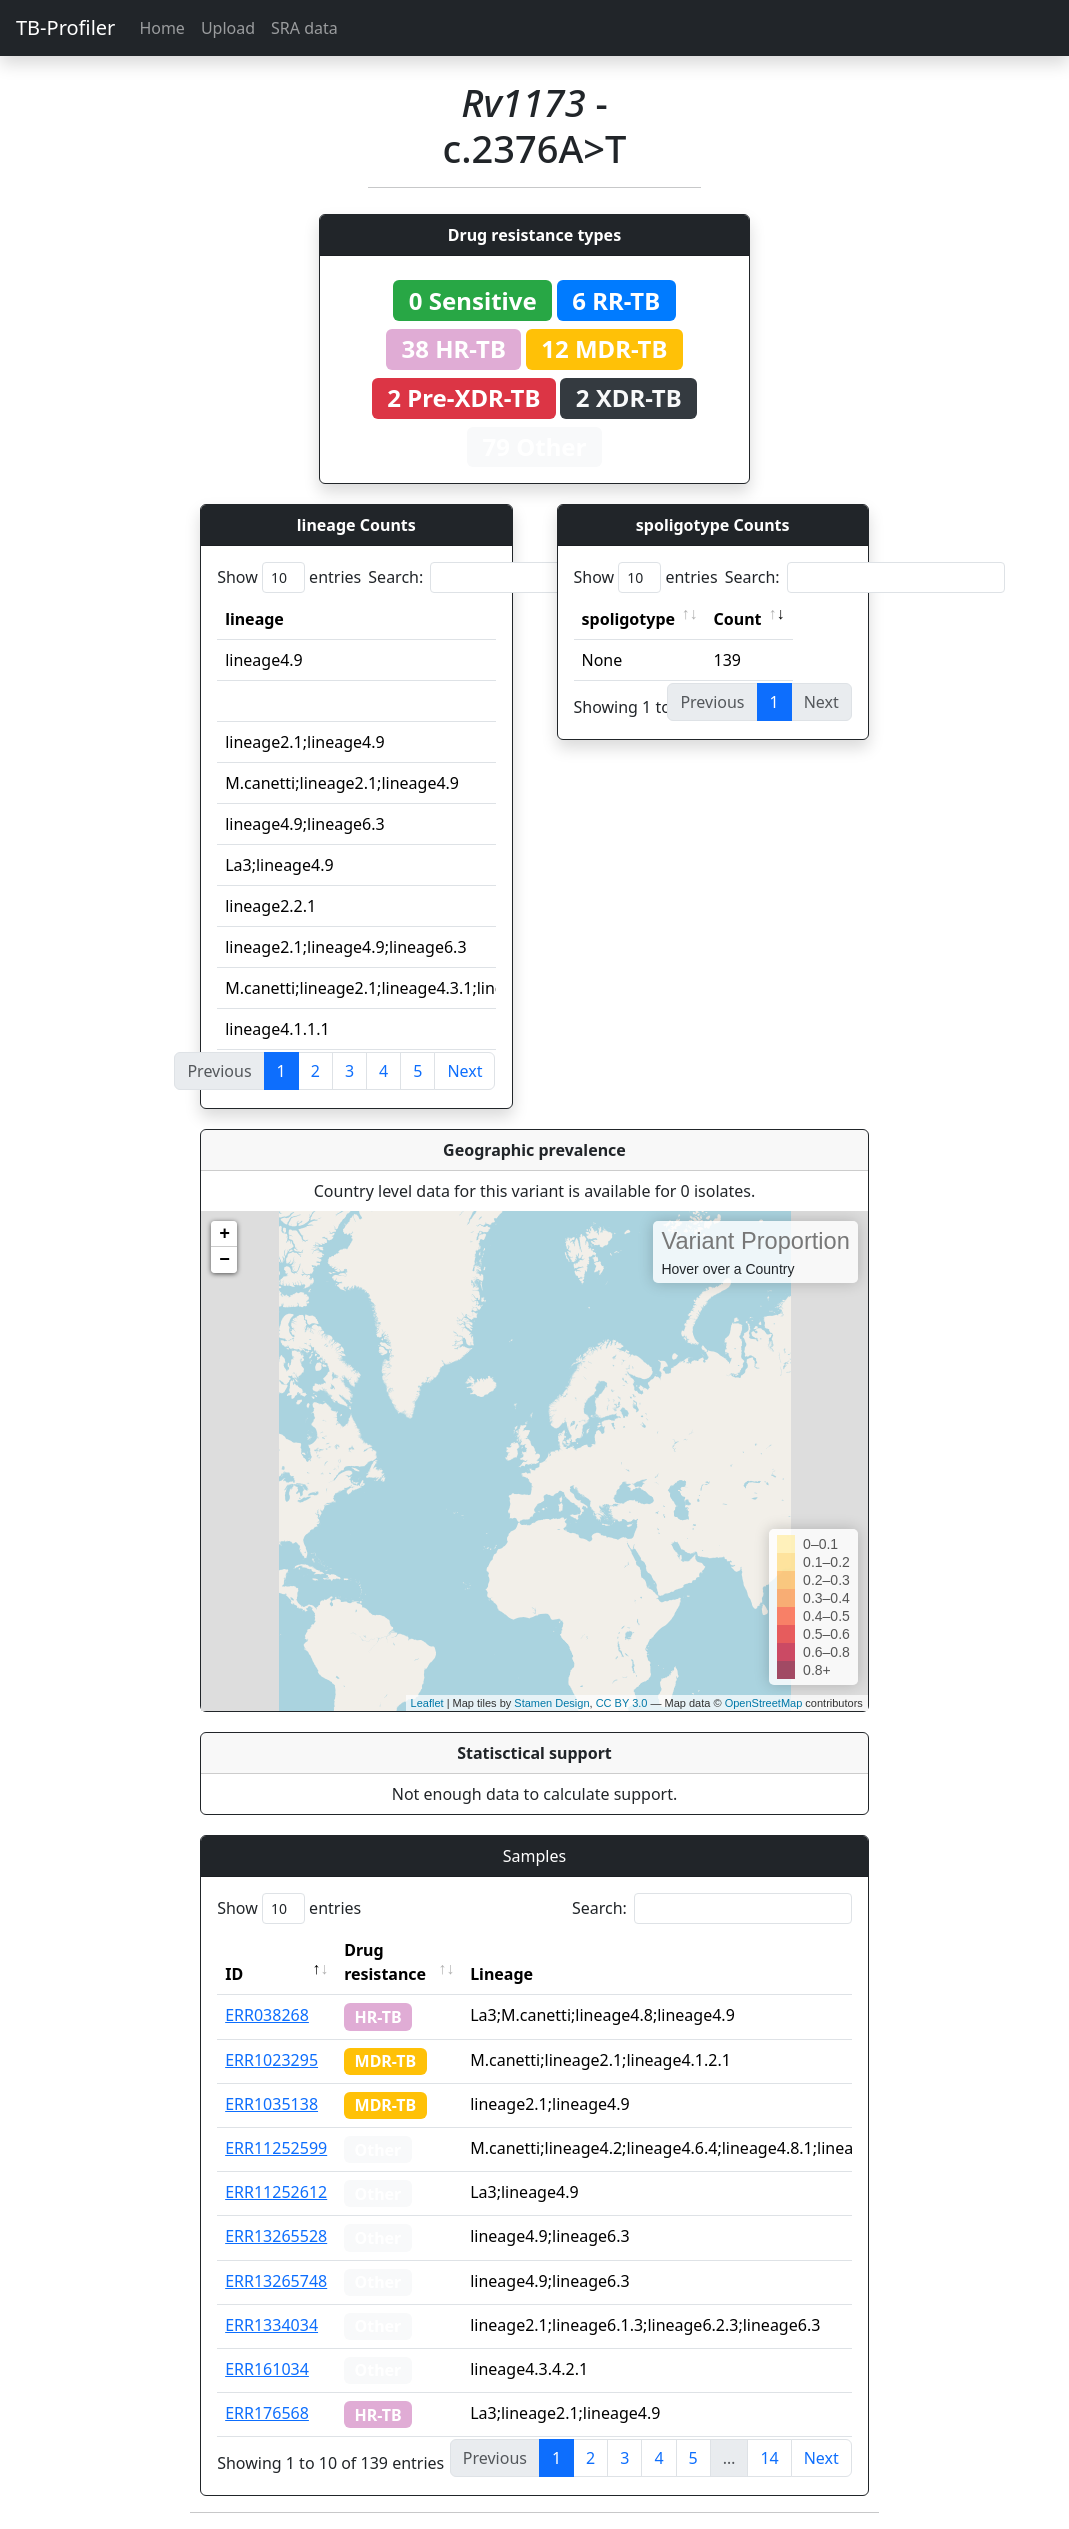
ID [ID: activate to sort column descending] (234, 1974)
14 (769, 2458)
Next (464, 1071)
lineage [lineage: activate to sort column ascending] (254, 619)
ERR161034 (267, 2369)
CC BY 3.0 (622, 1703)
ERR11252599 (276, 2148)
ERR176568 (267, 2413)
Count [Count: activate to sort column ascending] (738, 619)
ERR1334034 (271, 2325)
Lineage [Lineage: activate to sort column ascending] (501, 1974)
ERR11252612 (276, 2192)
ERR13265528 (276, 2236)
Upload (228, 28)
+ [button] (224, 1234)
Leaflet (427, 1703)
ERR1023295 (271, 2060)
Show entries (289, 577)
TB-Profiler (65, 27)
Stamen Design (551, 1703)
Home (162, 28)
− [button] (224, 1260)
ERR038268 (267, 2015)
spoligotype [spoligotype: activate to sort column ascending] (629, 619)
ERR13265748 (276, 2281)
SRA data (304, 28)
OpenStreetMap (764, 1703)
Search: (508, 577)
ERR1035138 (271, 2104)
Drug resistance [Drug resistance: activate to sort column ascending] (385, 1962)
